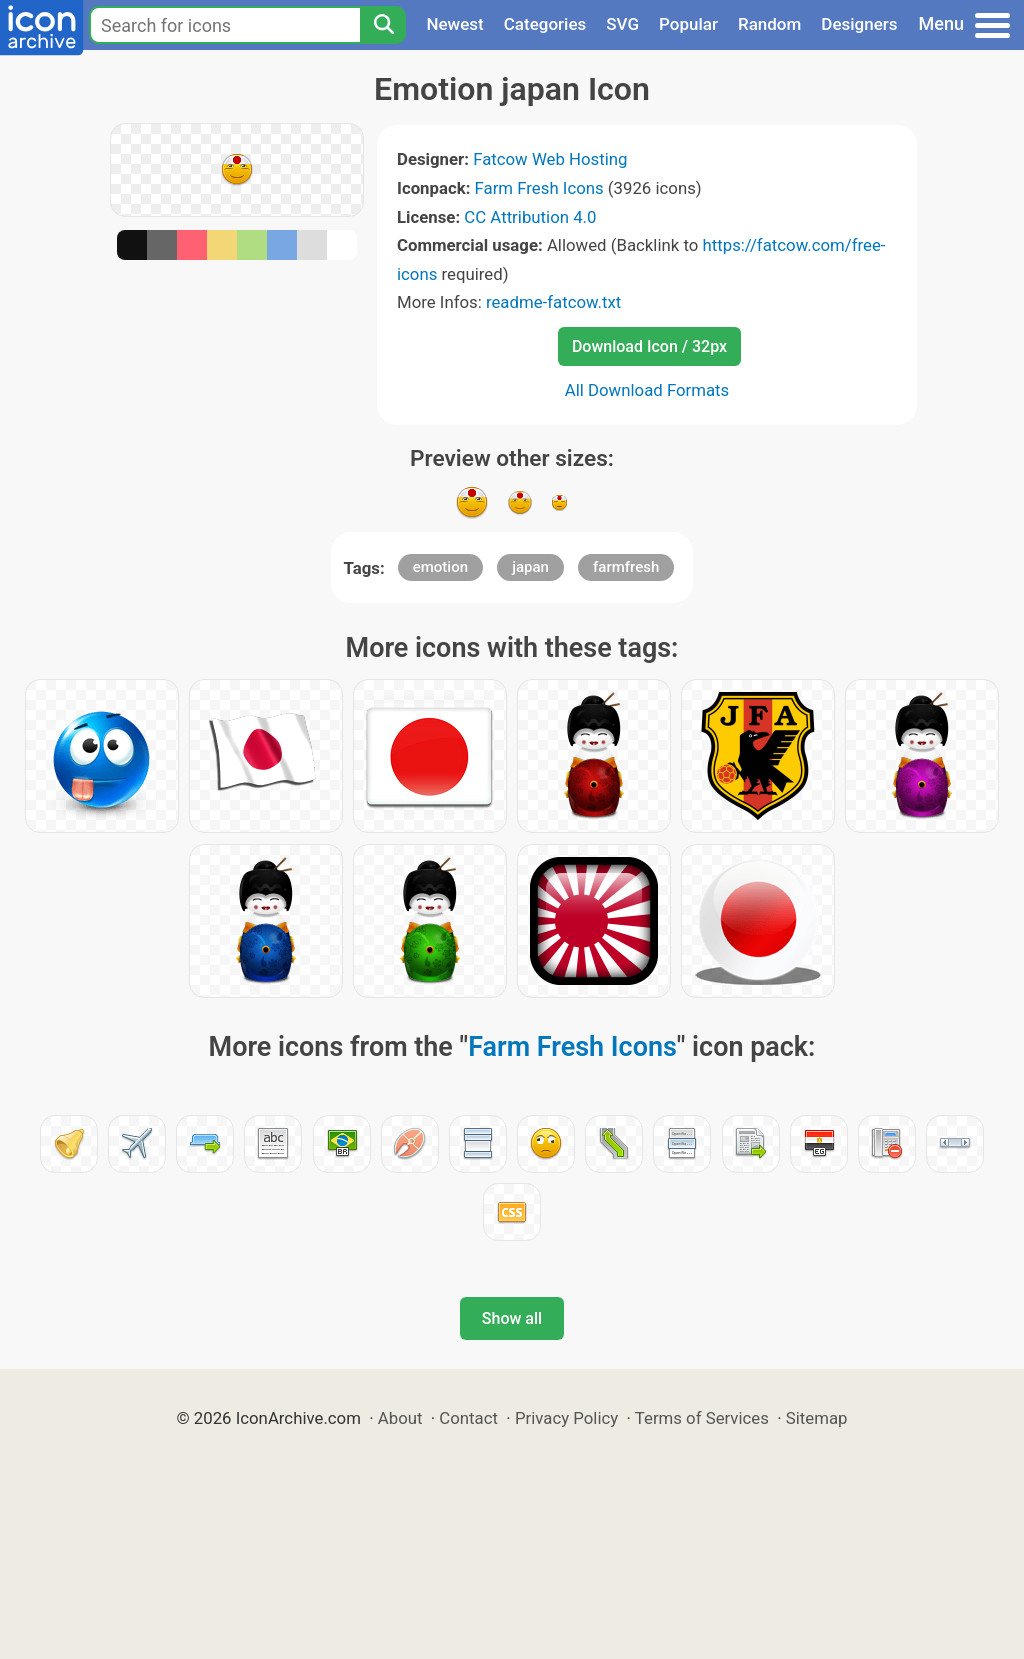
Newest (454, 24)
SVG (622, 24)
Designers (859, 24)
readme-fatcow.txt (553, 302)
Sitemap (817, 1418)
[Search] (383, 25)
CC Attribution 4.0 (530, 217)
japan (530, 567)
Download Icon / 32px (649, 346)
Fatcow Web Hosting (550, 159)
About (400, 1418)
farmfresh (626, 567)
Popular (688, 24)
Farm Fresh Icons (539, 188)
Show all (512, 1318)
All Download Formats (647, 390)
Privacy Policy (566, 1418)
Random (769, 24)
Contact (468, 1418)
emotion (440, 567)
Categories (545, 24)
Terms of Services (702, 1418)
